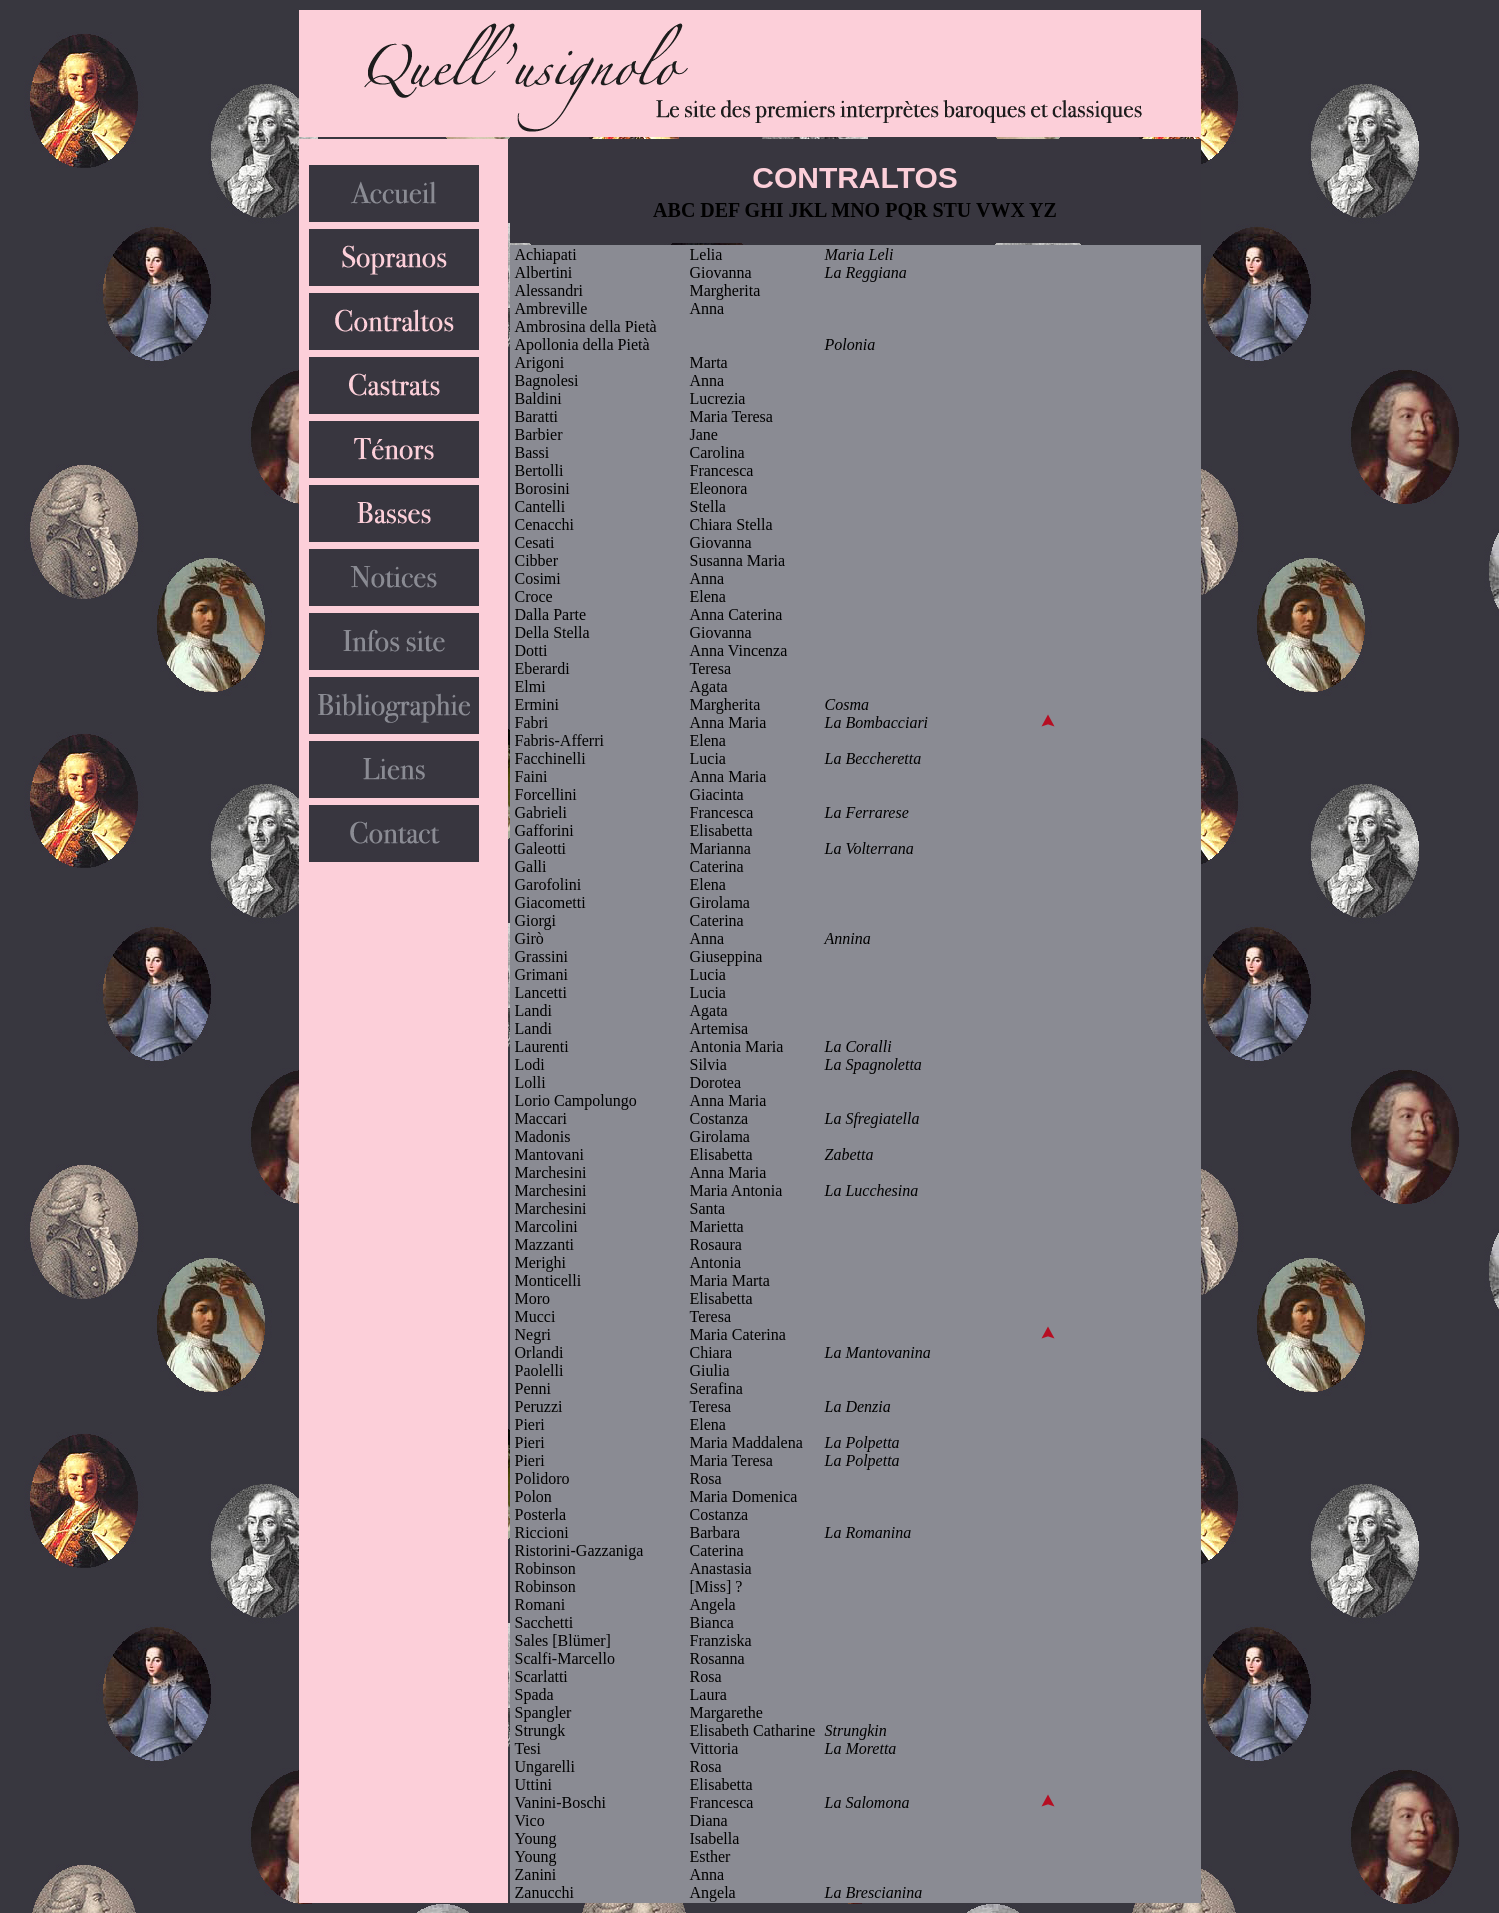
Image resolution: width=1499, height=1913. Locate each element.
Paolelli (539, 1370)
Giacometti (550, 902)
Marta (709, 362)
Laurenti (542, 1046)
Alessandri (549, 290)
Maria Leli (859, 254)
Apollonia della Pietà (582, 344)
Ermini (537, 704)
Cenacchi (545, 524)
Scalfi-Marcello (565, 1658)
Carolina (717, 452)
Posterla (541, 1514)
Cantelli (540, 506)
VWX (1000, 210)
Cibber (537, 560)
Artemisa (719, 1028)
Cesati (535, 542)
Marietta (717, 1226)
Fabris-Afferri (559, 740)
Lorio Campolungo (576, 1100)
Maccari (541, 1118)
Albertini (544, 272)
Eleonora (719, 488)
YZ (1043, 210)
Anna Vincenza (739, 650)
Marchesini (551, 1172)
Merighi (541, 1262)
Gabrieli (541, 812)
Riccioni (542, 1532)
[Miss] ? (716, 1586)
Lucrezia (718, 398)
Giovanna (721, 272)
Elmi (530, 686)
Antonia (716, 1262)
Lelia (706, 254)
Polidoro (542, 1478)
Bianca (712, 1622)
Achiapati (546, 254)
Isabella (715, 1838)
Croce (534, 596)
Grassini (541, 956)
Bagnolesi (547, 380)
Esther (710, 1856)
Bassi (532, 452)
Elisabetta (721, 830)
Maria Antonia (736, 1190)
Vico (530, 1820)
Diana (709, 1820)
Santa (708, 1208)
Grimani (541, 974)
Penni (533, 1388)
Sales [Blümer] (563, 1640)
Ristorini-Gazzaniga (579, 1550)
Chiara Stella (731, 524)
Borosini (542, 488)
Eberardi (542, 668)
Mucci (535, 1316)
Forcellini (546, 794)
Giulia (710, 1370)
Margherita (725, 290)
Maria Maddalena (746, 1442)
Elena (708, 596)
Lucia (708, 758)
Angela (713, 1604)
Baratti (537, 416)
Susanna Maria (738, 560)
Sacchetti (544, 1622)
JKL (808, 210)
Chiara (711, 1352)
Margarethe (726, 1712)
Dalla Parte (551, 614)
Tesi (528, 1748)
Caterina (717, 866)
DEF (719, 210)
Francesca (722, 470)
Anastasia (721, 1568)
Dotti (531, 650)
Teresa (711, 668)
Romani (540, 1604)
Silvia (708, 1064)
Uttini (533, 1784)
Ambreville (551, 308)
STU (951, 210)
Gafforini (544, 830)
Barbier (539, 434)
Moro (533, 1298)
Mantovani (549, 1154)
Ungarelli (545, 1766)
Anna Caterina (736, 614)
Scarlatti (541, 1676)
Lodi (530, 1064)
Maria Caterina (738, 1334)
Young (536, 1838)
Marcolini (546, 1226)
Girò (529, 938)
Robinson (545, 1568)
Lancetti (541, 992)
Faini (531, 776)
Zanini (536, 1874)
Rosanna (717, 1658)
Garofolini (548, 884)
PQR (906, 210)
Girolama (720, 902)
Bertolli (539, 470)
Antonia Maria (737, 1046)
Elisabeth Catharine (753, 1730)
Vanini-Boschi (561, 1802)
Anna (707, 308)
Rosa (706, 1478)
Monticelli (548, 1280)
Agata (709, 686)
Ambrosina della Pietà (586, 326)
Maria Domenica (744, 1496)
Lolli (530, 1082)
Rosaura (716, 1244)
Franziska (721, 1640)
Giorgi (535, 920)
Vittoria (714, 1748)
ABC (674, 210)
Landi (533, 1010)
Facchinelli (550, 758)
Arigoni (540, 362)
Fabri (532, 722)
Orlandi (539, 1352)
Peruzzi (539, 1406)
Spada (534, 1694)
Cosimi (538, 578)
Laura (708, 1694)
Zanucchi (545, 1892)
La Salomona (867, 1802)
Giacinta (717, 794)
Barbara (715, 1532)
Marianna (720, 848)
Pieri (530, 1424)
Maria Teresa (731, 416)
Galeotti (541, 848)
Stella (708, 506)
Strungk (540, 1730)
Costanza (719, 1118)
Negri (533, 1334)
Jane (704, 434)
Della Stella (552, 632)
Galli (531, 866)
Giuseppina (726, 956)
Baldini (538, 398)
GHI (764, 210)
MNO (855, 210)
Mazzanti (545, 1244)
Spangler (543, 1712)
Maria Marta (730, 1280)
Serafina (716, 1388)
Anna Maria (728, 722)
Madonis (543, 1136)
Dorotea (716, 1082)
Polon (533, 1496)
